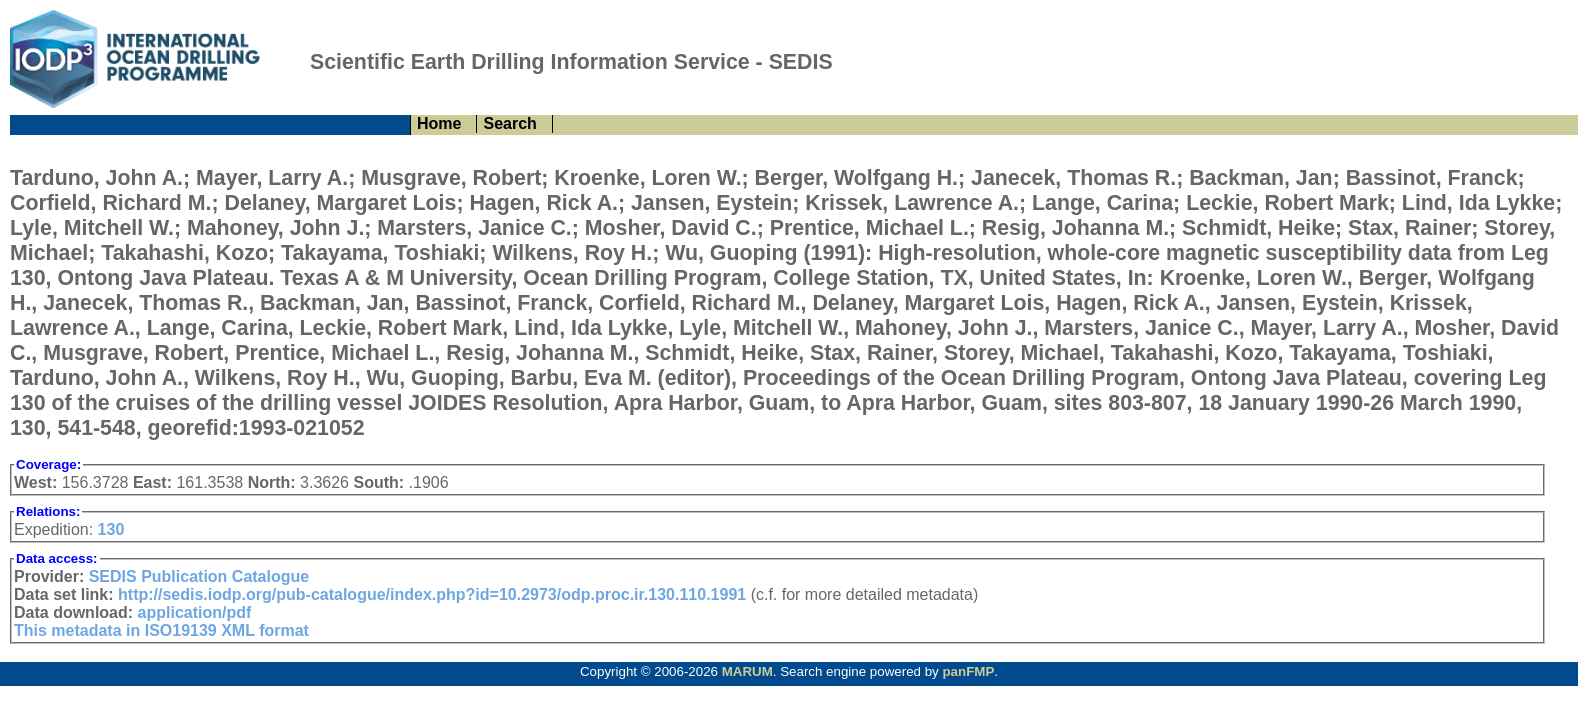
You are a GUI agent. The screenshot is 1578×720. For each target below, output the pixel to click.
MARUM (747, 671)
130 (111, 529)
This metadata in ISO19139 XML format (161, 630)
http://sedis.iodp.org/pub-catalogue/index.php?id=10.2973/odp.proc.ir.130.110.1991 (432, 594)
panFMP (968, 671)
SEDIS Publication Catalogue (199, 576)
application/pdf (195, 612)
